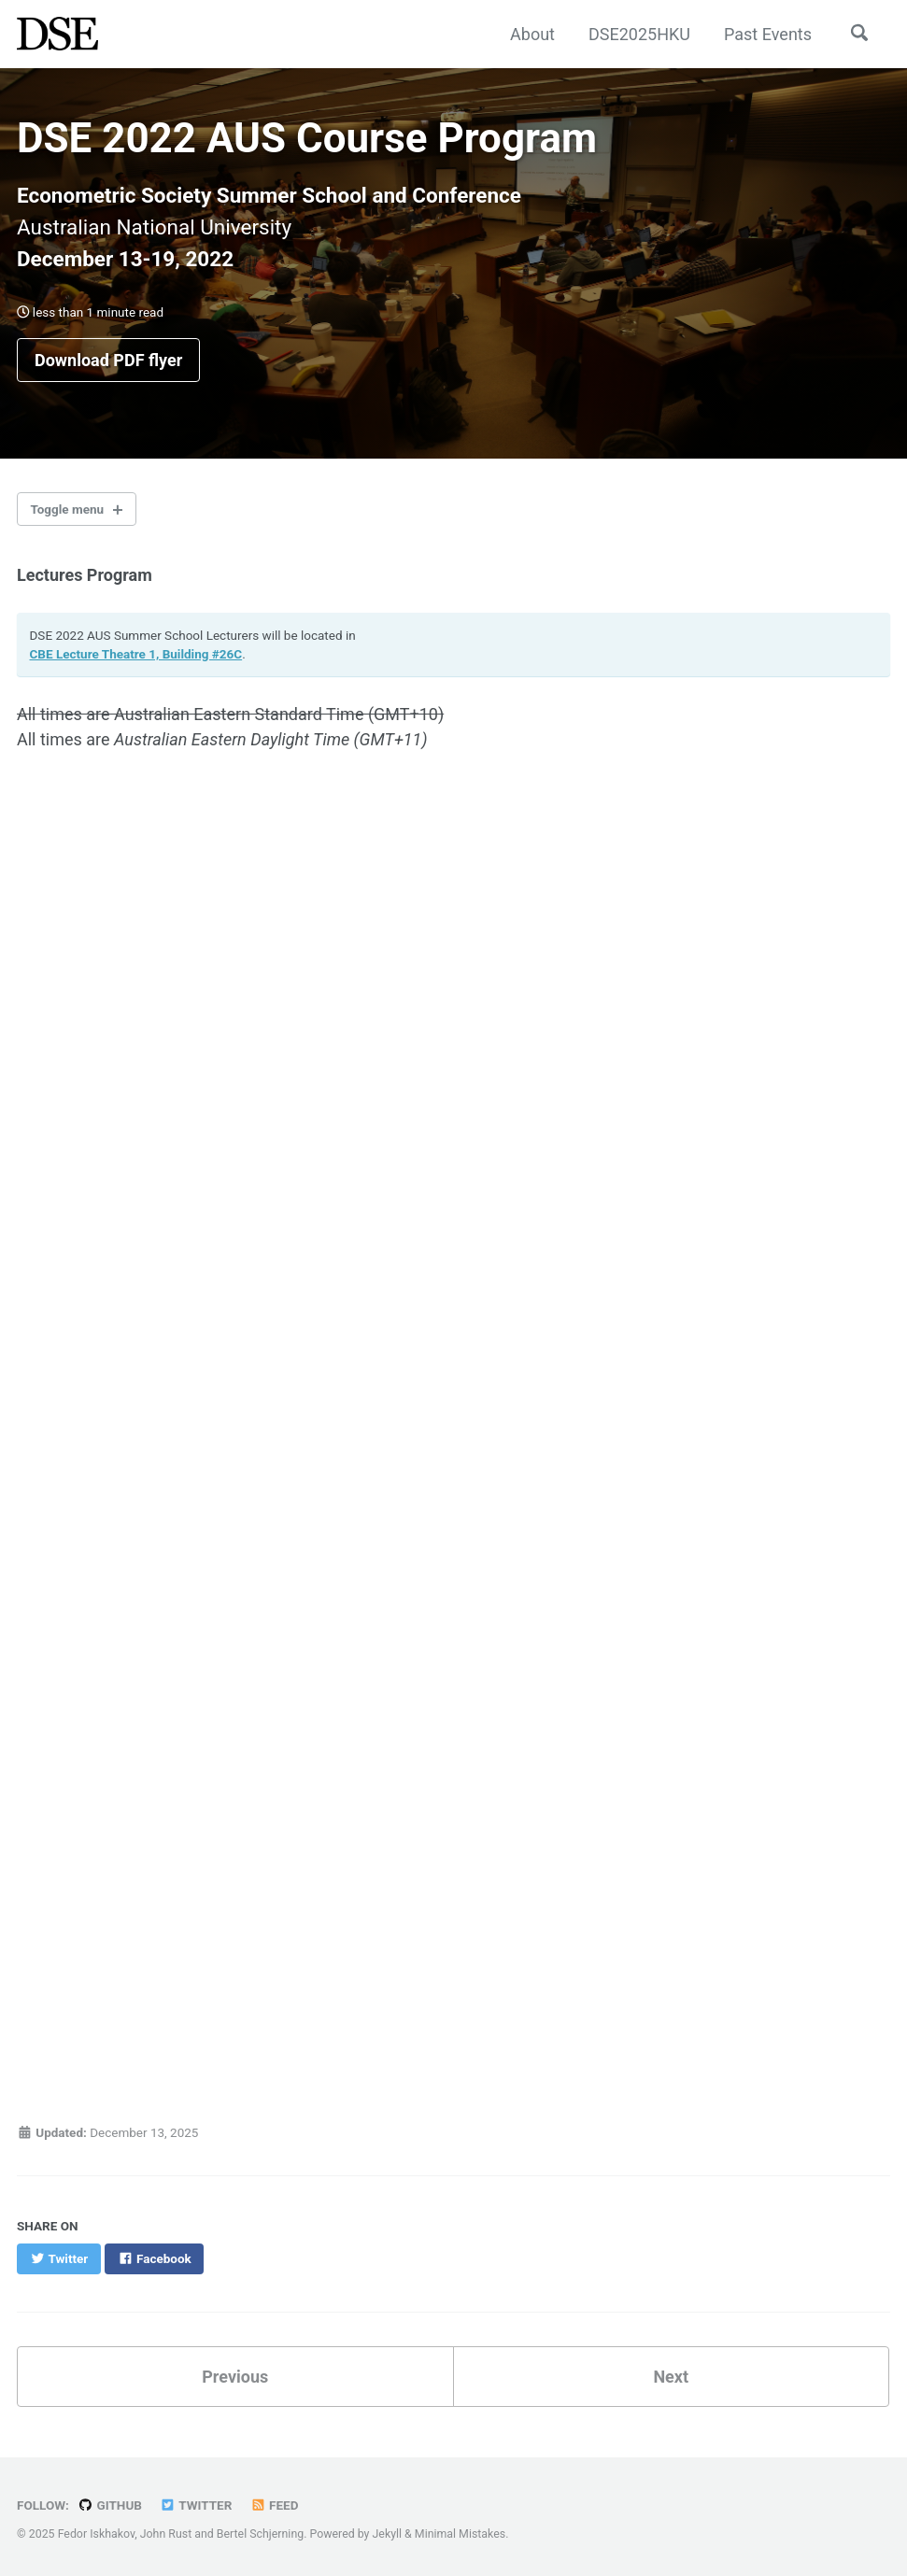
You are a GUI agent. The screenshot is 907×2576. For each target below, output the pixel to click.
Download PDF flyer (108, 360)
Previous (235, 2376)
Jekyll (388, 2534)
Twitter (196, 2505)
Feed (274, 2505)
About (532, 34)
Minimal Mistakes (460, 2534)
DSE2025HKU (639, 34)
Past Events (768, 34)
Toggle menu (68, 509)
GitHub (110, 2505)
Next (670, 2376)
